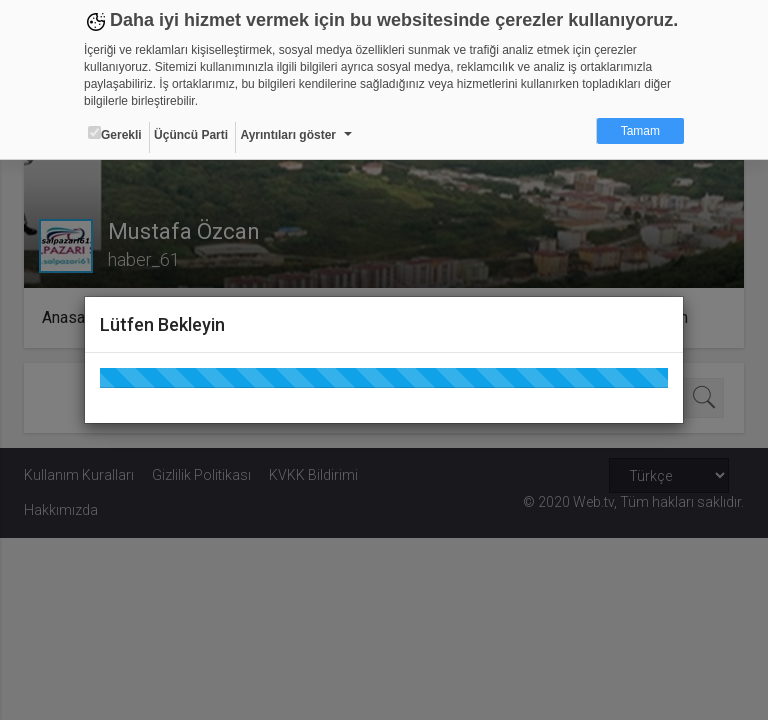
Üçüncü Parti (191, 135)
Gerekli (115, 134)
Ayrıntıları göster (288, 135)
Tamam (640, 131)
